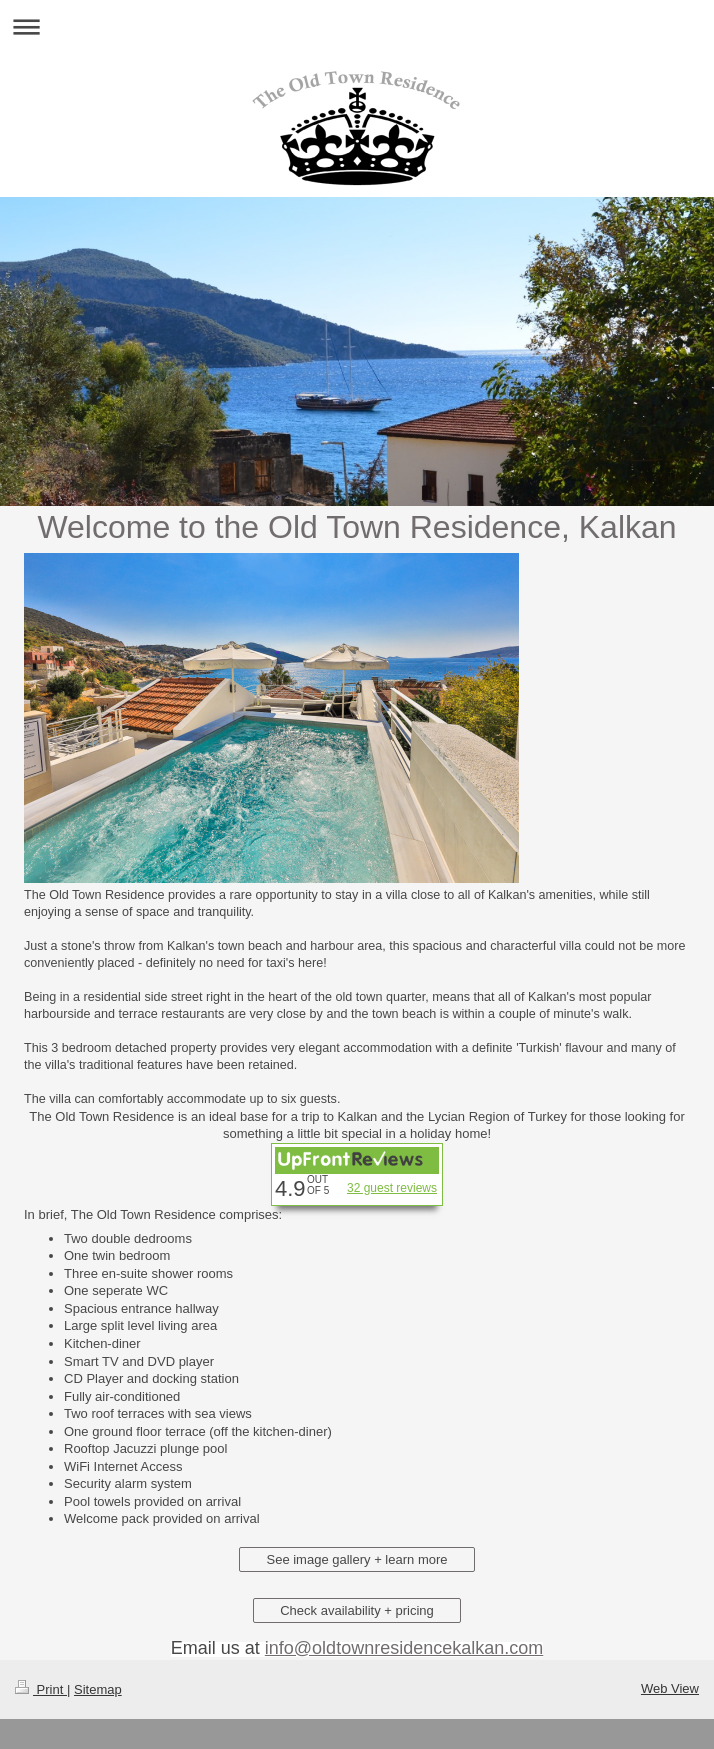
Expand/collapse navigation (357, 26)
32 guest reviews (392, 1188)
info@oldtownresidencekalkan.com (404, 1648)
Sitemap (98, 1689)
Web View (670, 1688)
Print (41, 1689)
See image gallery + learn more (356, 1559)
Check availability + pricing (357, 1610)
